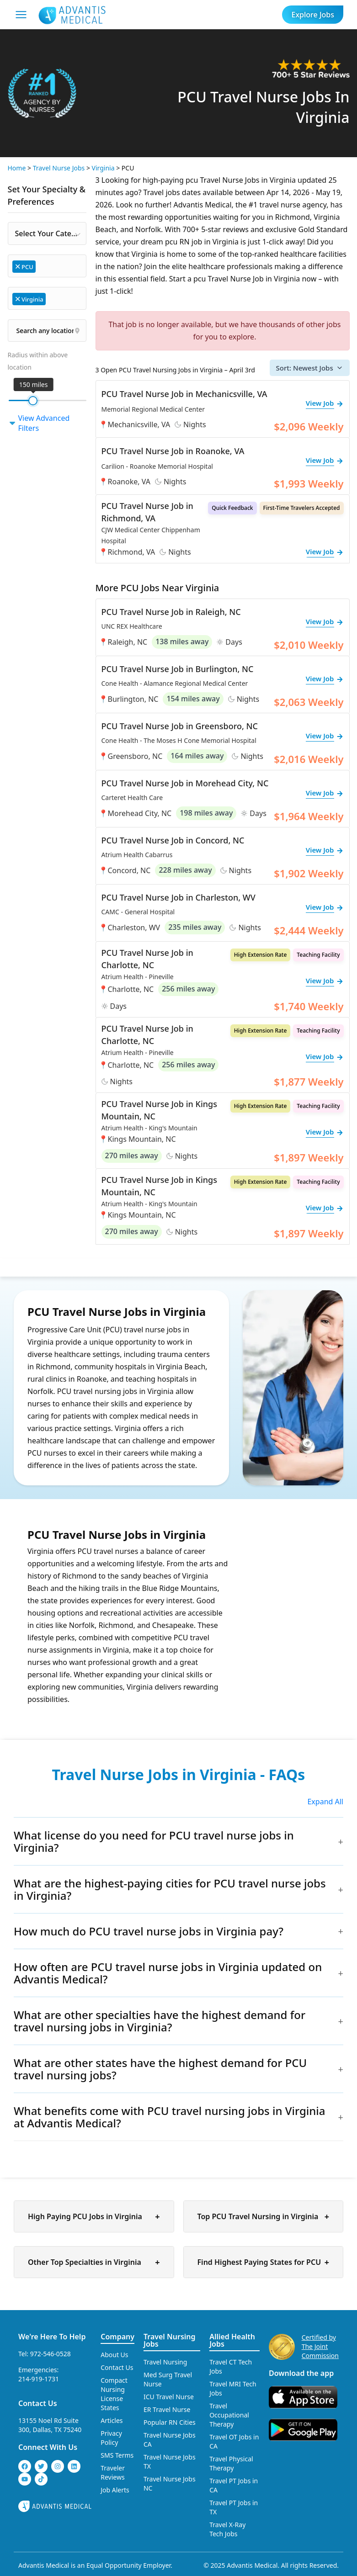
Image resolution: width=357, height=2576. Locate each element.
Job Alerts (115, 2490)
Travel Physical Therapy (231, 2463)
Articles (112, 2420)
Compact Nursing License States (114, 2394)
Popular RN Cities (170, 2422)
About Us (114, 2354)
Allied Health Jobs (232, 2340)
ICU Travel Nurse (169, 2396)
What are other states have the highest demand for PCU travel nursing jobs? (160, 2069)
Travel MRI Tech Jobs (232, 2388)
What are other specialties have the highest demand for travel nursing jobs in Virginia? (159, 2021)
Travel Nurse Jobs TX (170, 2461)
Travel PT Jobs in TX (233, 2507)
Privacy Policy (111, 2438)
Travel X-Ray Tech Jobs (227, 2529)
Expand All (325, 1802)
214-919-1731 (38, 2379)
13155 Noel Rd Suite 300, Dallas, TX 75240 (49, 2425)
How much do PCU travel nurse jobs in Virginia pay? (148, 1931)
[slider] (32, 400)
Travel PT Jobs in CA (233, 2485)
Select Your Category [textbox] (50, 233)
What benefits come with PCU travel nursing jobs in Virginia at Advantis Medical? (169, 2117)
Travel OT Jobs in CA (234, 2441)
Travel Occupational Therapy (229, 2414)
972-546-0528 (50, 2353)
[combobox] (47, 233)
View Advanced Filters (39, 423)
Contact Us (37, 2403)
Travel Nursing (165, 2362)
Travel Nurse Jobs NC (170, 2483)
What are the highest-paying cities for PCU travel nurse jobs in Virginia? (170, 1889)
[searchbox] (42, 265)
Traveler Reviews (113, 2472)
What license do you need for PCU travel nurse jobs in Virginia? (154, 1841)
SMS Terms (117, 2455)
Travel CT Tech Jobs (230, 2366)
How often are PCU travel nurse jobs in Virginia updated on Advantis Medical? (168, 1973)
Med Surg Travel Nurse (168, 2379)
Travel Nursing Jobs (170, 2340)
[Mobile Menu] (21, 14)
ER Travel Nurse (167, 2409)
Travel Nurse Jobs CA (170, 2440)
